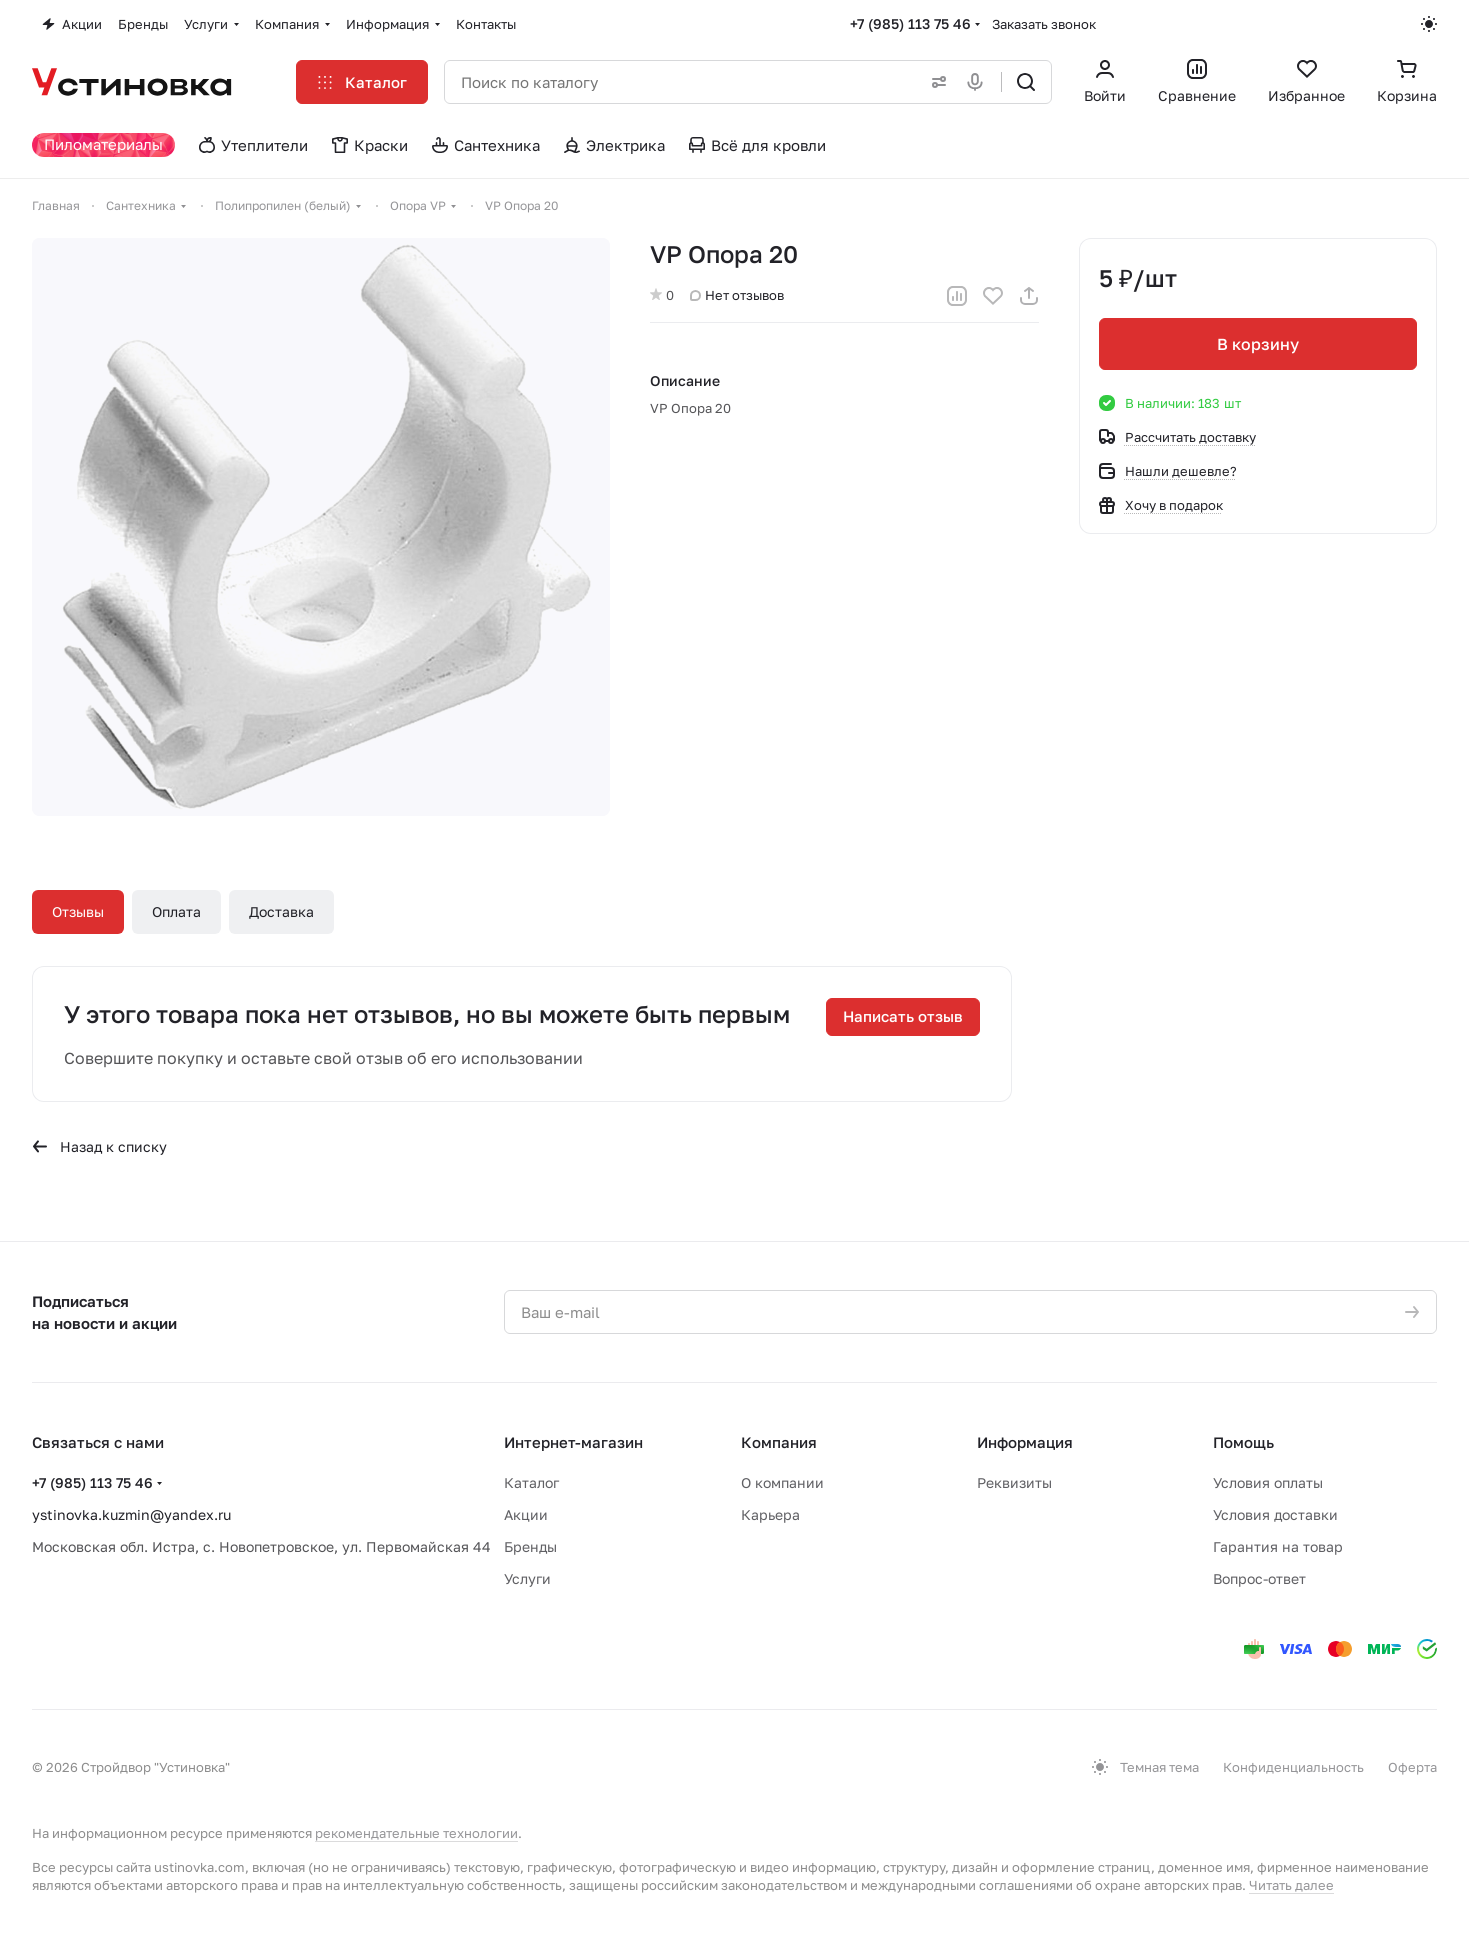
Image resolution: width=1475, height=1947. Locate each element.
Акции (526, 1514)
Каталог (531, 1482)
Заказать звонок (1044, 24)
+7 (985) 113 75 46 (910, 23)
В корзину (1258, 344)
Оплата (176, 911)
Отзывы (78, 911)
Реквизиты (1014, 1482)
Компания (779, 1442)
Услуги (527, 1578)
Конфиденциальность (1293, 1767)
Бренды (530, 1546)
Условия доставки (1275, 1514)
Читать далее (1291, 1885)
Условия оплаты (1268, 1482)
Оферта (1412, 1767)
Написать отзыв (903, 1016)
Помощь (1243, 1442)
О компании (782, 1482)
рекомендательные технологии (416, 1833)
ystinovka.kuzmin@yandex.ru (131, 1514)
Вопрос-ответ (1259, 1578)
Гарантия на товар (1278, 1546)
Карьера (770, 1514)
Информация (1025, 1442)
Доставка (281, 911)
